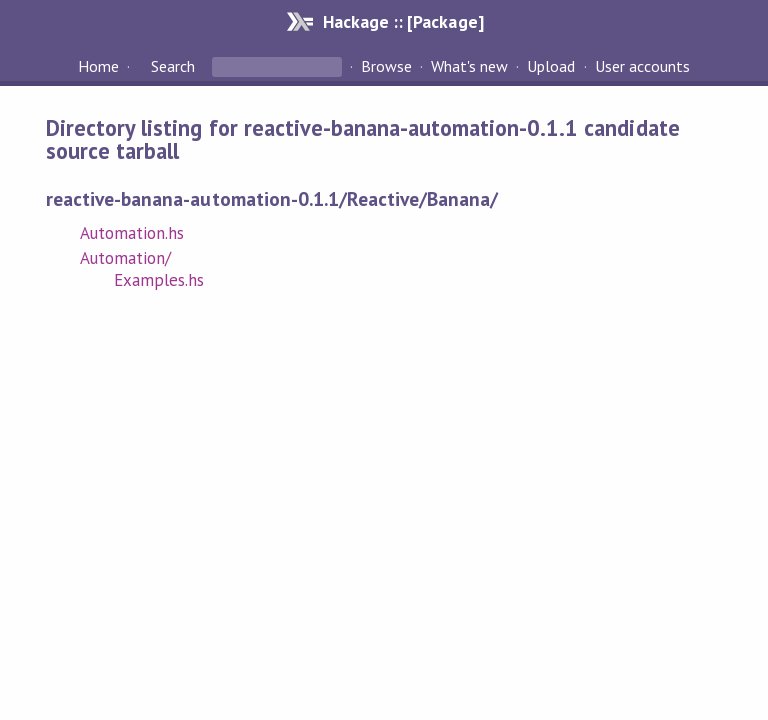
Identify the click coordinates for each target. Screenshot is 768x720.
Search (173, 66)
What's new (469, 66)
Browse (386, 66)
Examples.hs (159, 280)
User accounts (642, 66)
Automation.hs (132, 233)
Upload (551, 66)
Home (98, 66)
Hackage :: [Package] (403, 21)
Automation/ (125, 258)
